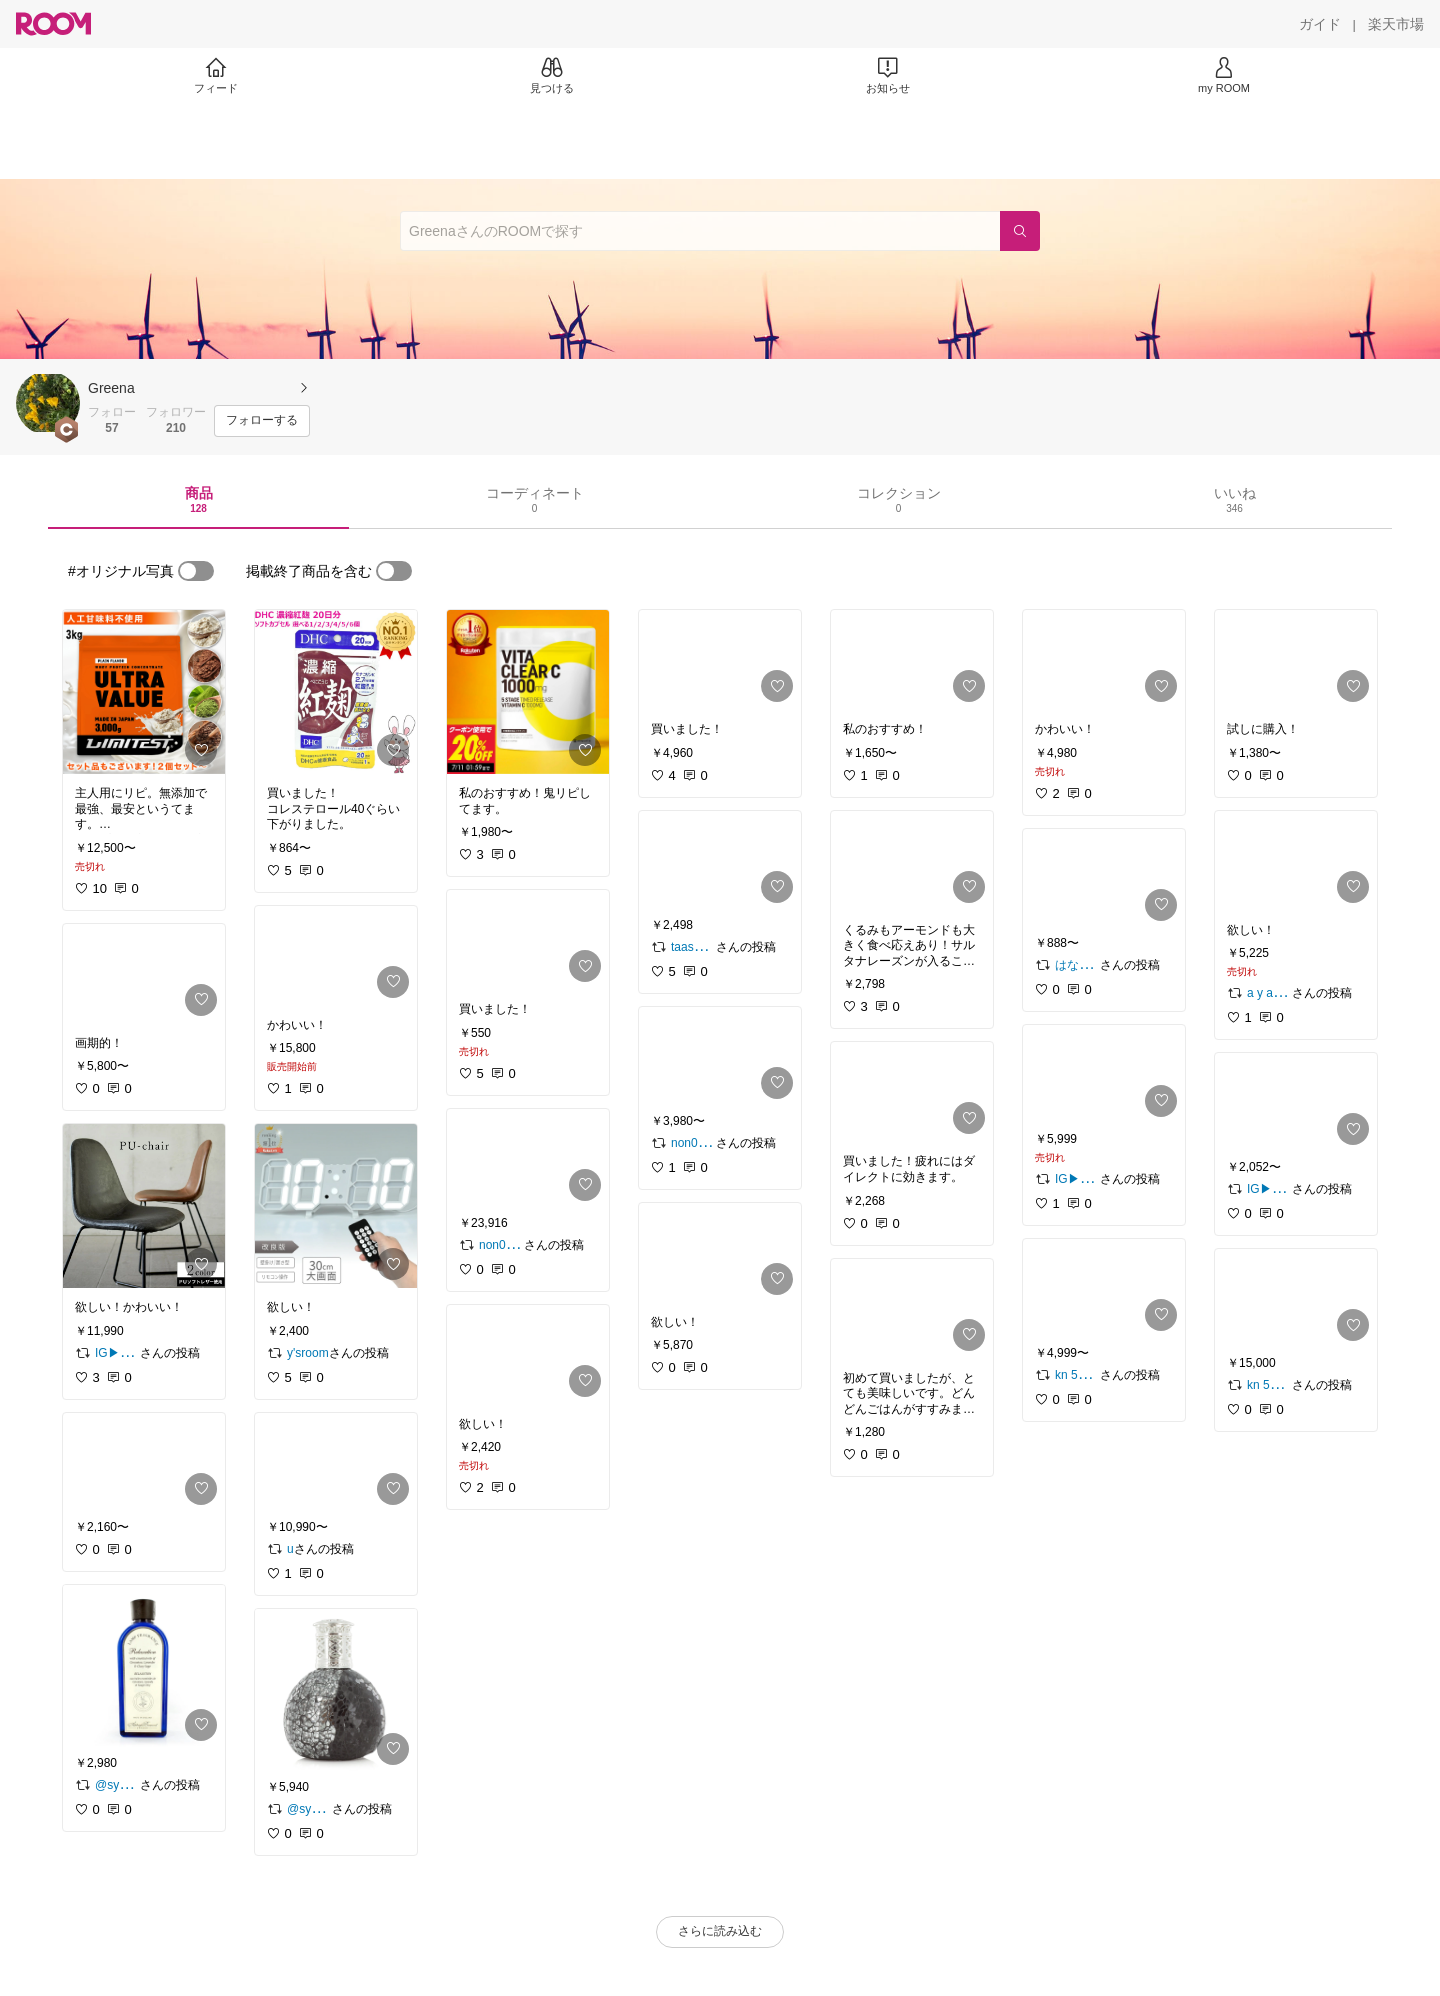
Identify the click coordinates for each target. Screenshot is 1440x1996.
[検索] (1020, 231)
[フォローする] (262, 421)
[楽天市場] (1396, 24)
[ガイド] (1320, 24)
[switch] (196, 571)
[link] (144, 692)
